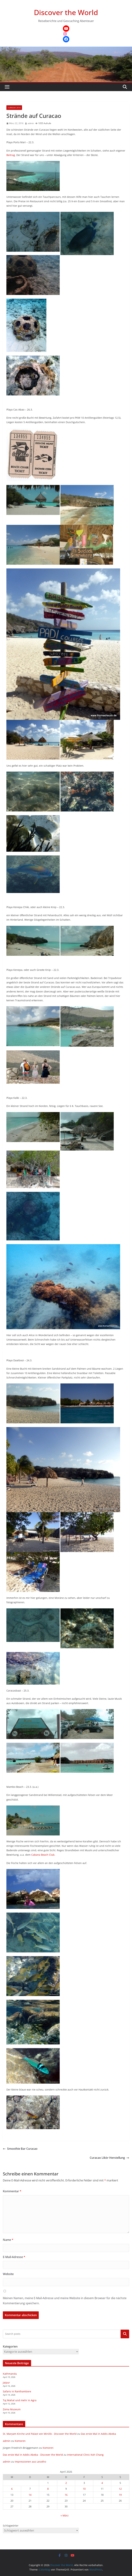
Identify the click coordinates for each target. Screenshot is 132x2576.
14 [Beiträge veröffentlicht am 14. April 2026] (30, 2494)
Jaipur (6, 2382)
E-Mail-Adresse (14, 2257)
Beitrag (10, 155)
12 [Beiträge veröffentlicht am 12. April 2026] (120, 2488)
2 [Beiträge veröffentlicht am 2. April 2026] (66, 2483)
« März (65, 2515)
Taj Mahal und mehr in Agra (19, 2400)
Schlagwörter (10, 2525)
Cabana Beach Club (43, 1854)
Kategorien (125, 2334)
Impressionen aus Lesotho (30, 2461)
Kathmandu (10, 2373)
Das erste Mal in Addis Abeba (98, 2433)
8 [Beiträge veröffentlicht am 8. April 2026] (48, 2488)
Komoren (20, 2441)
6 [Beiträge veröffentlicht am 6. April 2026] (12, 2488)
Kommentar (12, 2191)
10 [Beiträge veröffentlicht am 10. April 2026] (84, 2488)
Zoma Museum (12, 2409)
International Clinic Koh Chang (85, 2454)
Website (8, 2274)
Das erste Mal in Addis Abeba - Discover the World (33, 2454)
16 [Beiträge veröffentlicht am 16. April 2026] (66, 2494)
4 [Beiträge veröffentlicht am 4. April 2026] (102, 2483)
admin (31, 123)
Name (8, 2240)
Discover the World (66, 12)
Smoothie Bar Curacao (20, 2149)
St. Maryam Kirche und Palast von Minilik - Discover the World (40, 2433)
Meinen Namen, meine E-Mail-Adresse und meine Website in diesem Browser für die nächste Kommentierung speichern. (64, 2300)
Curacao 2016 (14, 107)
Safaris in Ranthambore (17, 2391)
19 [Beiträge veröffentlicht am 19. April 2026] (120, 2494)
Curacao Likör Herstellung (109, 2158)
